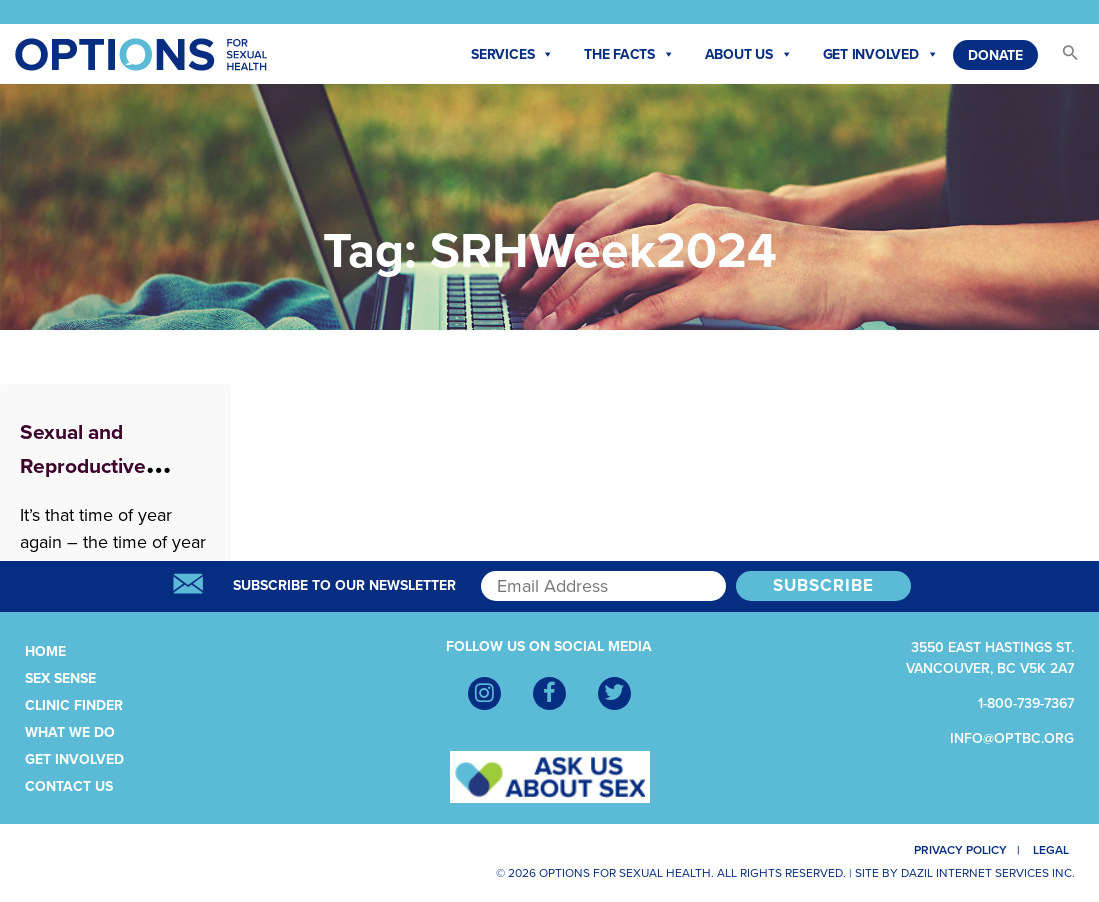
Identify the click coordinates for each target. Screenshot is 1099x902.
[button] (1061, 58)
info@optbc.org (1012, 738)
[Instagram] (484, 693)
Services (512, 55)
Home (45, 651)
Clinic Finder (74, 705)
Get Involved (881, 55)
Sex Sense (60, 678)
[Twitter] (614, 693)
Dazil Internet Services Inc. (988, 873)
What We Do (70, 732)
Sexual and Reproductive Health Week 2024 (108, 466)
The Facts (629, 55)
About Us (749, 55)
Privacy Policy (952, 850)
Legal (1057, 850)
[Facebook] (549, 693)
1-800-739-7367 (1026, 703)
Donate (995, 55)
